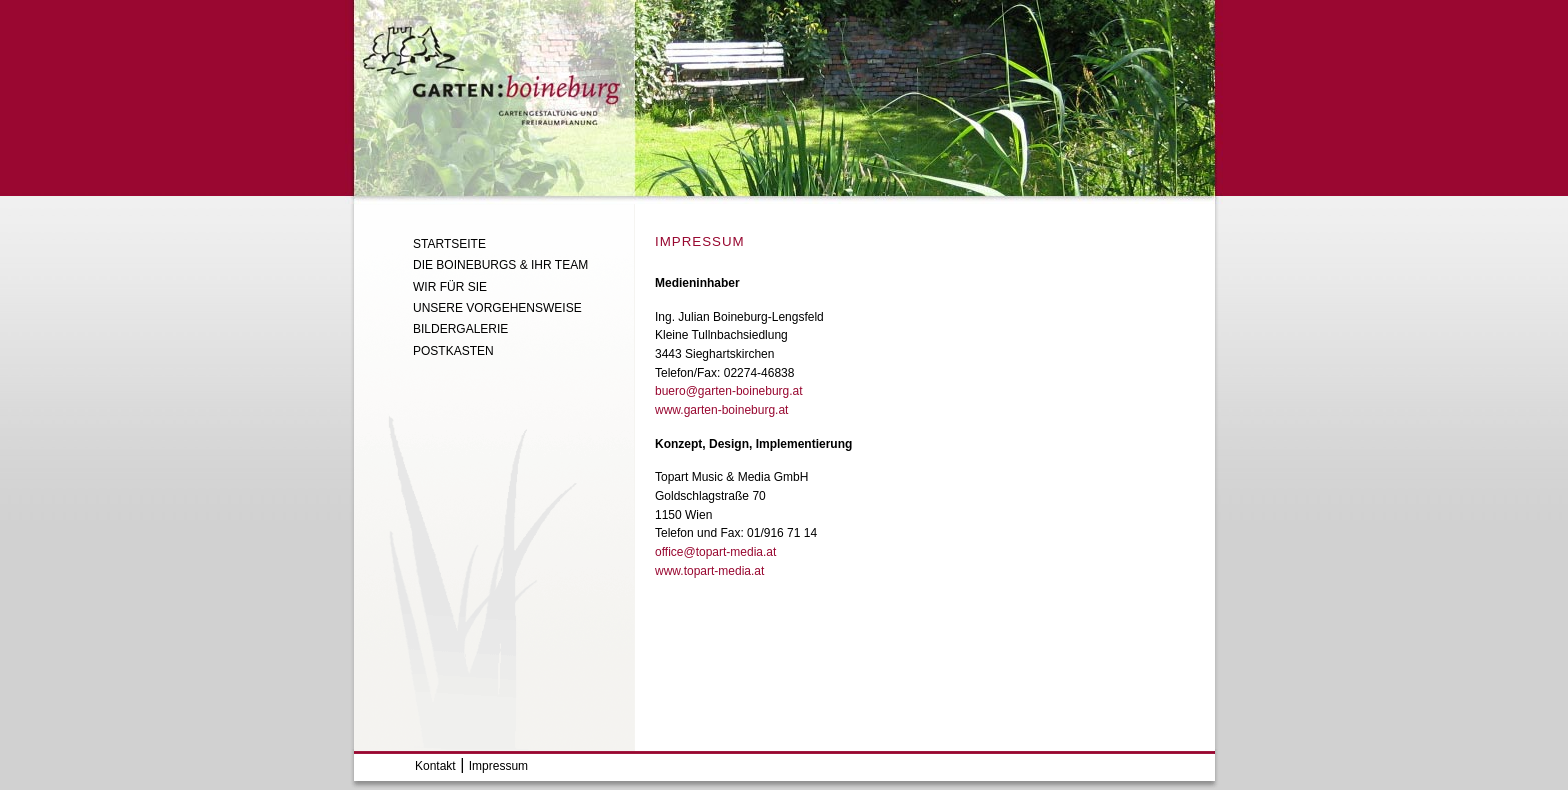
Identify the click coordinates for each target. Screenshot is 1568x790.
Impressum (498, 766)
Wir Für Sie (450, 287)
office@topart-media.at (715, 552)
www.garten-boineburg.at (721, 410)
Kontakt (435, 766)
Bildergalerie (460, 329)
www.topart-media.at (709, 571)
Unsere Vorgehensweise (497, 308)
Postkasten (453, 351)
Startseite (449, 244)
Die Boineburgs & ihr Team (500, 265)
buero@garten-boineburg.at (729, 391)
